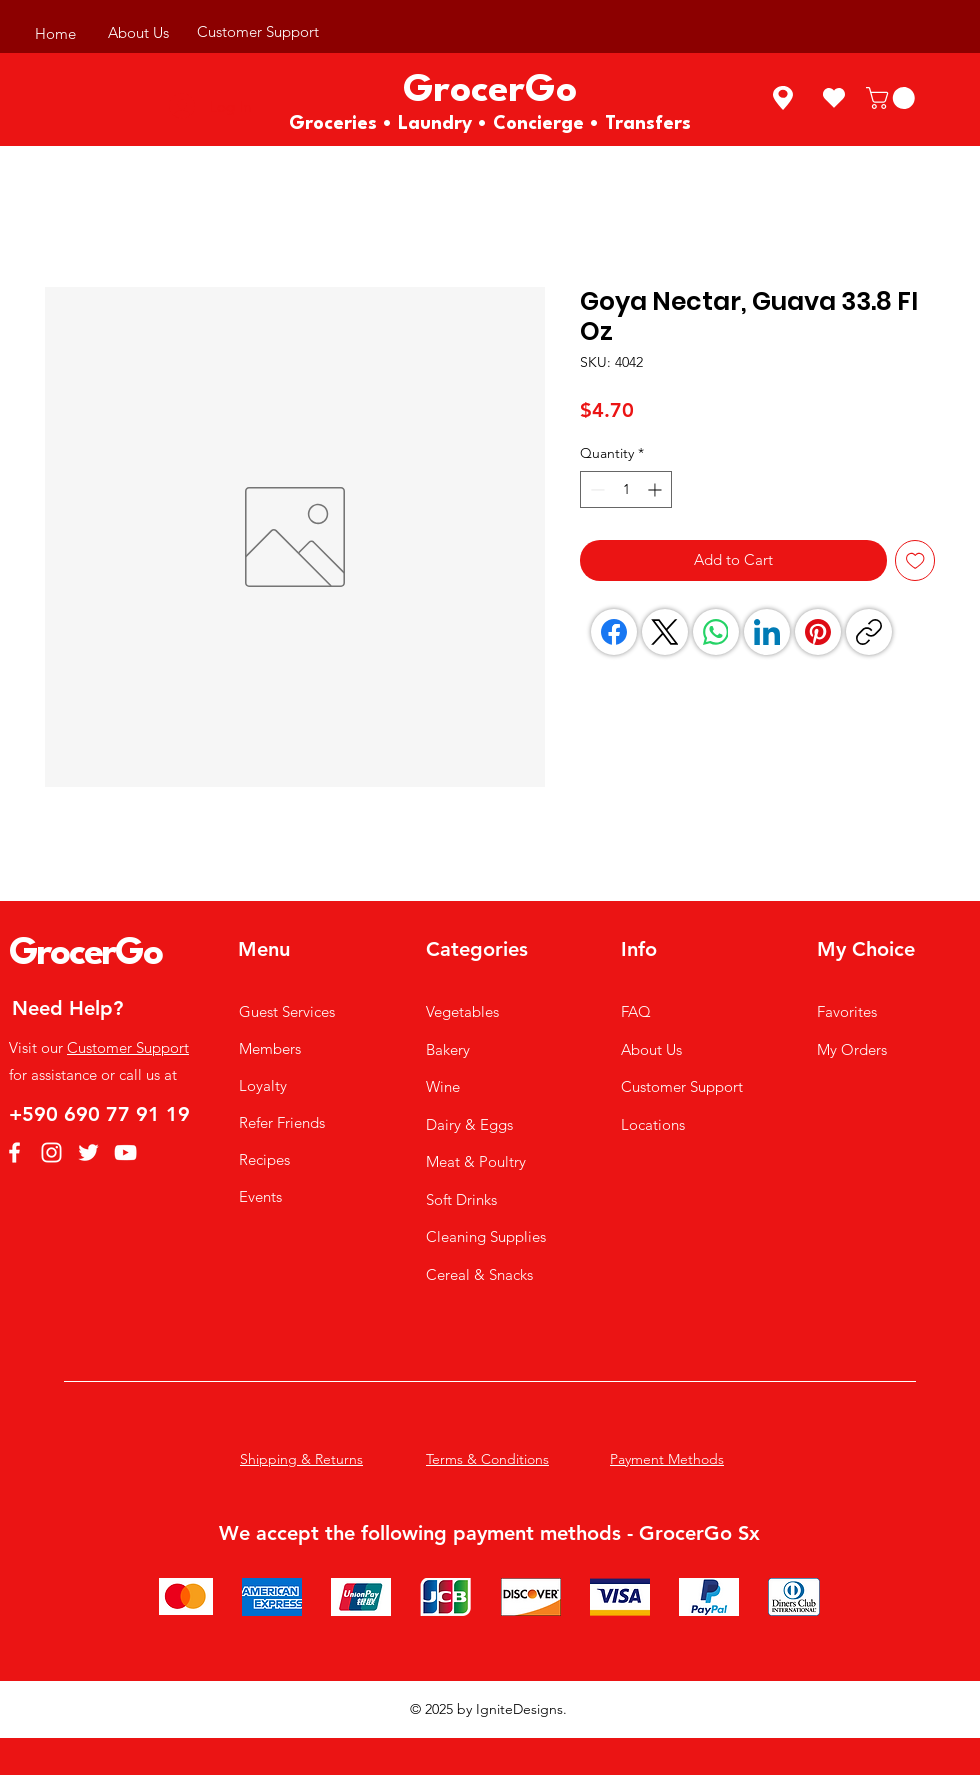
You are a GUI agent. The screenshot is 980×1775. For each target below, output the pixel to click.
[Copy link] (869, 632)
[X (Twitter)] (665, 632)
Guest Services (287, 1011)
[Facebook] (614, 632)
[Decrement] (595, 489)
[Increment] (656, 489)
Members (270, 1048)
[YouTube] (125, 1152)
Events (260, 1196)
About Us (651, 1049)
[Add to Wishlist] (915, 560)
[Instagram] (51, 1152)
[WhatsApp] (716, 632)
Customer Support (128, 1047)
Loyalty (263, 1085)
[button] (893, 98)
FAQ (636, 1011)
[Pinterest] (818, 632)
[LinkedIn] (767, 632)
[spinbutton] (626, 489)
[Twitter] (88, 1152)
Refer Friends (282, 1122)
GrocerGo (85, 954)
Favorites (847, 1011)
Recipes (264, 1159)
